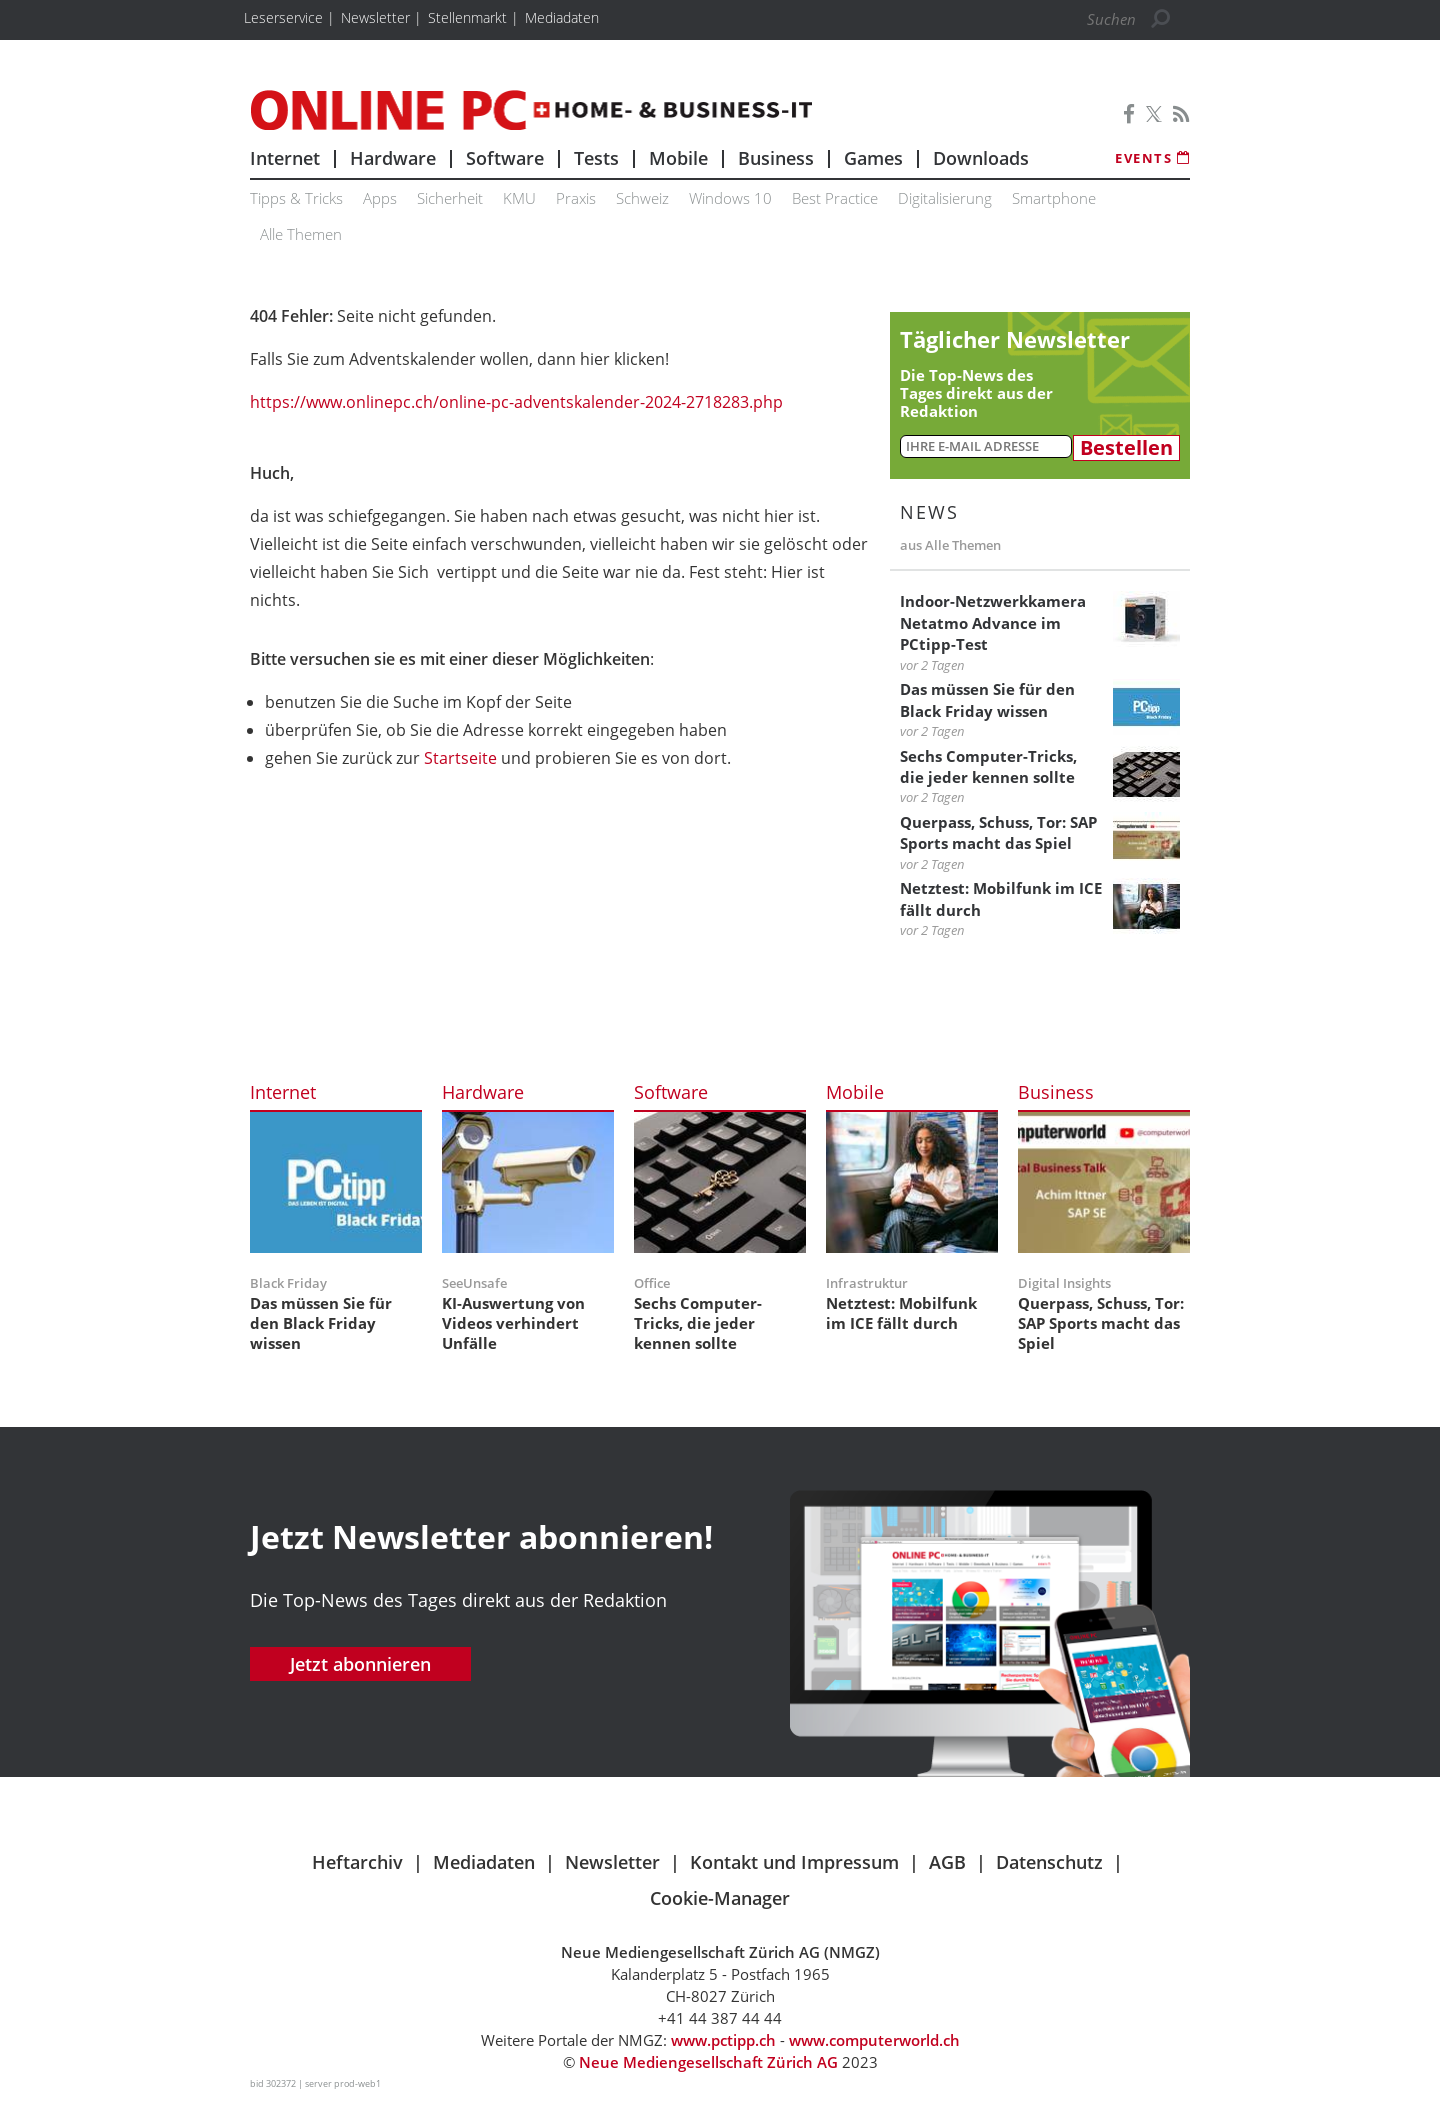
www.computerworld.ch (874, 2040)
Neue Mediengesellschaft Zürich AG (708, 2062)
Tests (596, 158)
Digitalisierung (945, 198)
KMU (519, 198)
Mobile (678, 158)
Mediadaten (484, 1862)
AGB (947, 1862)
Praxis (576, 198)
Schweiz (642, 198)
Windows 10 (730, 198)
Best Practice (835, 198)
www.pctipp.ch (723, 2040)
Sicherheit (450, 198)
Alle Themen (301, 234)
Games (873, 158)
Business (776, 158)
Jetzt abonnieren (360, 1664)
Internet (285, 158)
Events (1152, 158)
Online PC (531, 110)
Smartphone (1054, 198)
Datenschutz (1049, 1862)
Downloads (981, 158)
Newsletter (612, 1862)
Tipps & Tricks (296, 198)
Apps (380, 198)
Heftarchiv (357, 1862)
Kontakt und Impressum (794, 1862)
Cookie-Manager (720, 1898)
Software (505, 158)
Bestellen (1126, 448)
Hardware (393, 158)
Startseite (460, 758)
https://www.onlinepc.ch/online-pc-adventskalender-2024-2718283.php (516, 402)
